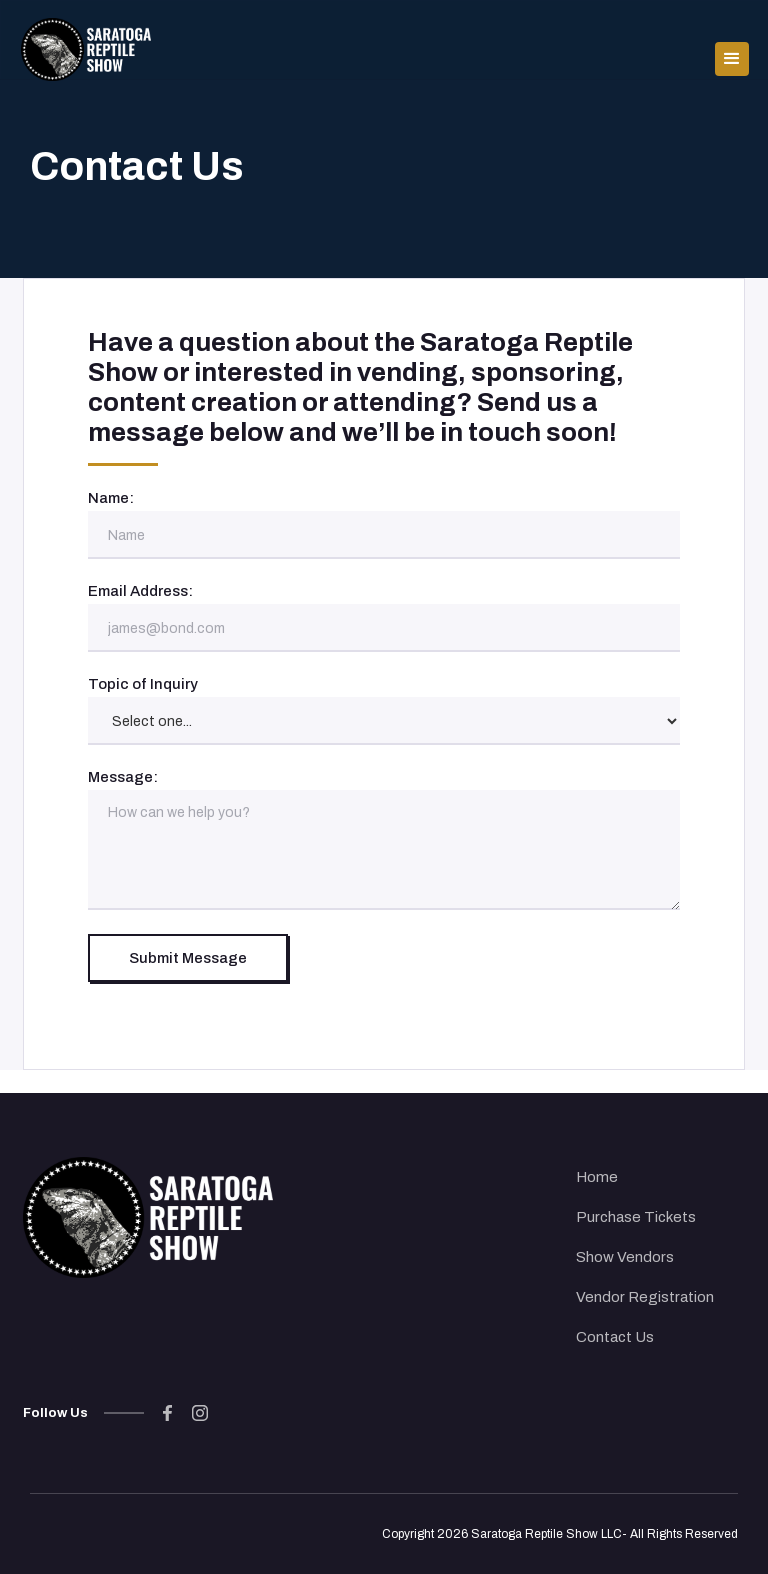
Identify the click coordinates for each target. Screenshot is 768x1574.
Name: (111, 498)
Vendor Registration (645, 1297)
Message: (123, 777)
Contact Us (615, 1337)
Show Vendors (625, 1257)
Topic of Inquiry (143, 684)
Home (597, 1177)
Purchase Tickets (636, 1217)
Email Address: (140, 591)
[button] (732, 46)
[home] (86, 46)
